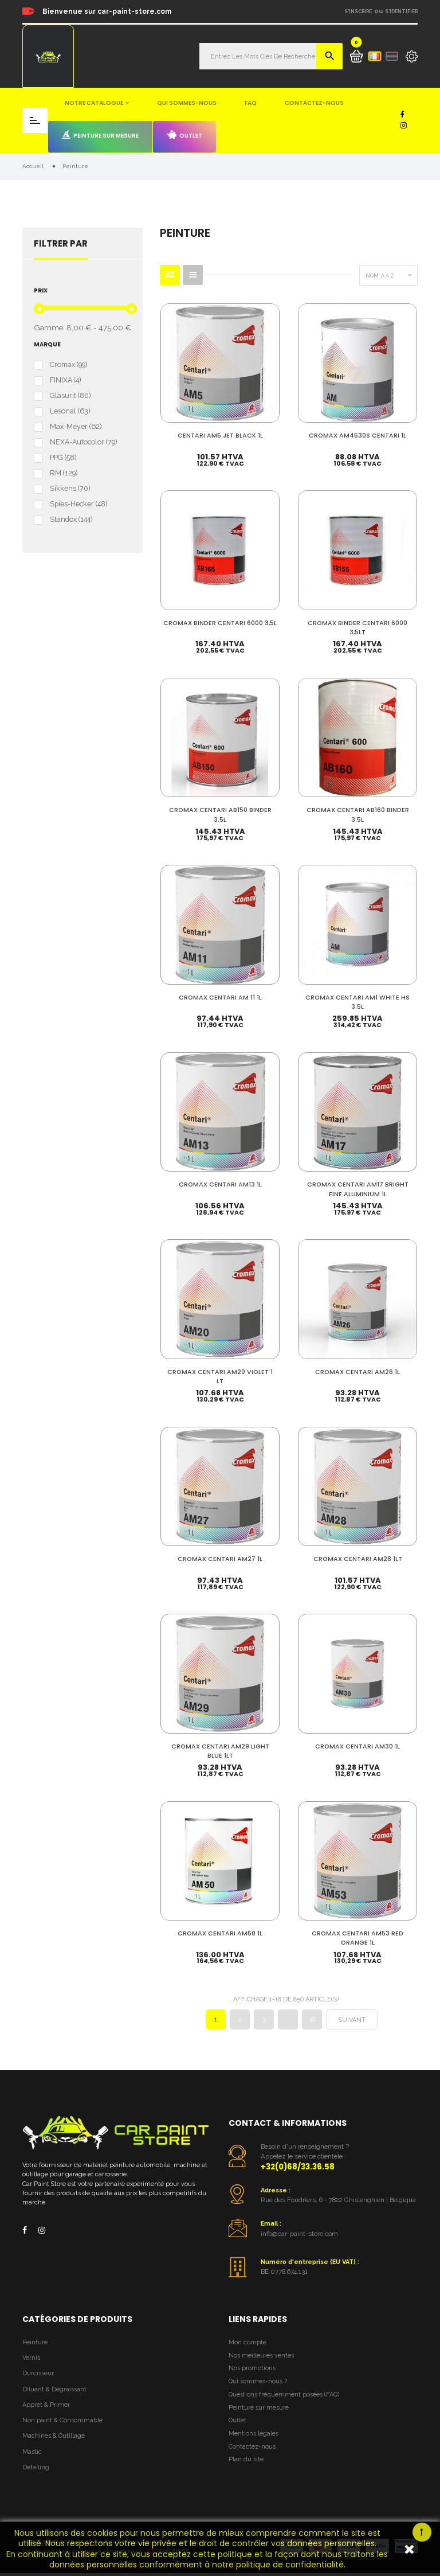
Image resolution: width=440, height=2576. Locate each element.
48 (312, 2023)
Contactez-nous (314, 103)
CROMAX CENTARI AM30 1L (357, 1748)
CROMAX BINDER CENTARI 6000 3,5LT (357, 627)
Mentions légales (253, 2436)
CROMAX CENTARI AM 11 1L (220, 997)
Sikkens (70, 488)
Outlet (184, 135)
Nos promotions (252, 2371)
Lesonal (70, 411)
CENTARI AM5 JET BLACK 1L (220, 435)
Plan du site (246, 2462)
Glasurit (70, 395)
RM (63, 473)
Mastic (32, 2454)
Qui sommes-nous (187, 103)
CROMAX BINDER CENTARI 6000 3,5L (220, 627)
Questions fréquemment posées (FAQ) (284, 2397)
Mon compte (247, 2345)
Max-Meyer (75, 426)
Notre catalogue (94, 103)
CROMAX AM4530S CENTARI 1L (357, 435)
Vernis (31, 2361)
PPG (63, 457)
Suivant (352, 2023)
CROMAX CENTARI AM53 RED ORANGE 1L (357, 1940)
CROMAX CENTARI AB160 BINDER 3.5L (358, 814)
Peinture (35, 2345)
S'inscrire (358, 11)
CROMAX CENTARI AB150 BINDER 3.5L (220, 814)
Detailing (35, 2470)
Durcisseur (38, 2376)
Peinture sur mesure (100, 135)
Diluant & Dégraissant (54, 2392)
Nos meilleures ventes (261, 2358)
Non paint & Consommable (62, 2423)
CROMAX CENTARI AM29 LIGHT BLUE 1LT (220, 1753)
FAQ (251, 103)
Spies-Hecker (78, 504)
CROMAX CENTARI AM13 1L (220, 1185)
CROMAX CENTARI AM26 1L (357, 1372)
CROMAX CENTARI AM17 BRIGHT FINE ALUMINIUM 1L (357, 1190)
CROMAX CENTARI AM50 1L (220, 1935)
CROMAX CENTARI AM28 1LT (357, 1560)
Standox (71, 519)
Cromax (68, 364)
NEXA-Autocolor (83, 442)
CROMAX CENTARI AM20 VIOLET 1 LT (220, 1377)
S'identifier (401, 11)
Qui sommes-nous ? (258, 2384)
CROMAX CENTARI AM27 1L (220, 1560)
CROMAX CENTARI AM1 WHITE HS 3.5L (357, 1002)
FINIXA (65, 380)
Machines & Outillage (53, 2439)
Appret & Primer (46, 2407)
